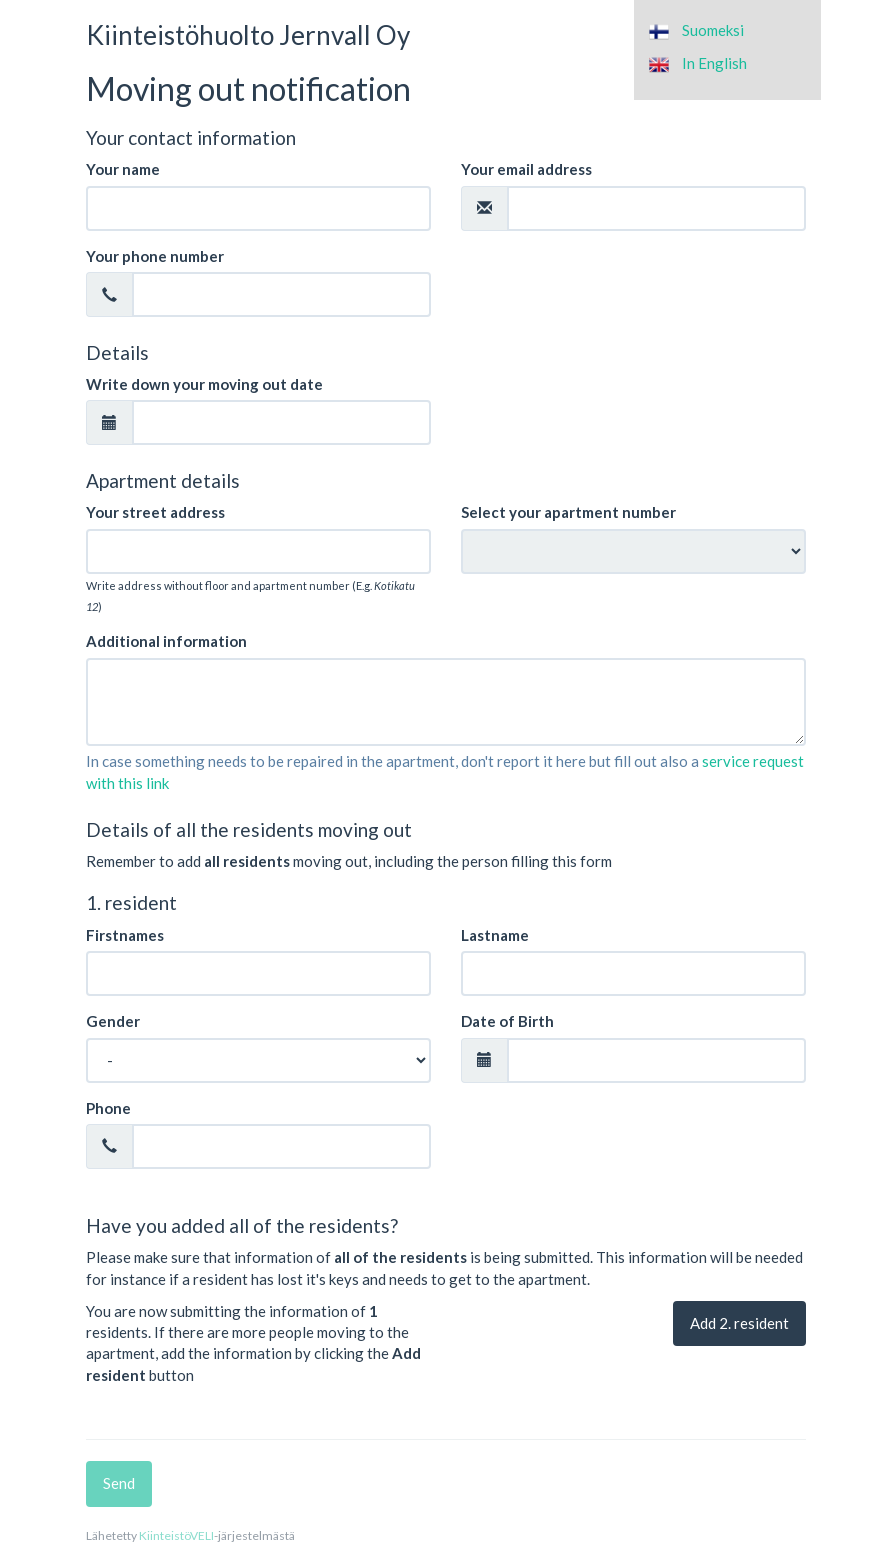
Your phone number (155, 256)
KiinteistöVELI (176, 1535)
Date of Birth (507, 1021)
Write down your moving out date (204, 384)
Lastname (495, 935)
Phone (108, 1108)
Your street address (155, 512)
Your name (123, 169)
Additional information (166, 641)
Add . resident (739, 1323)
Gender (113, 1021)
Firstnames (125, 935)
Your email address (526, 169)
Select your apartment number (568, 512)
